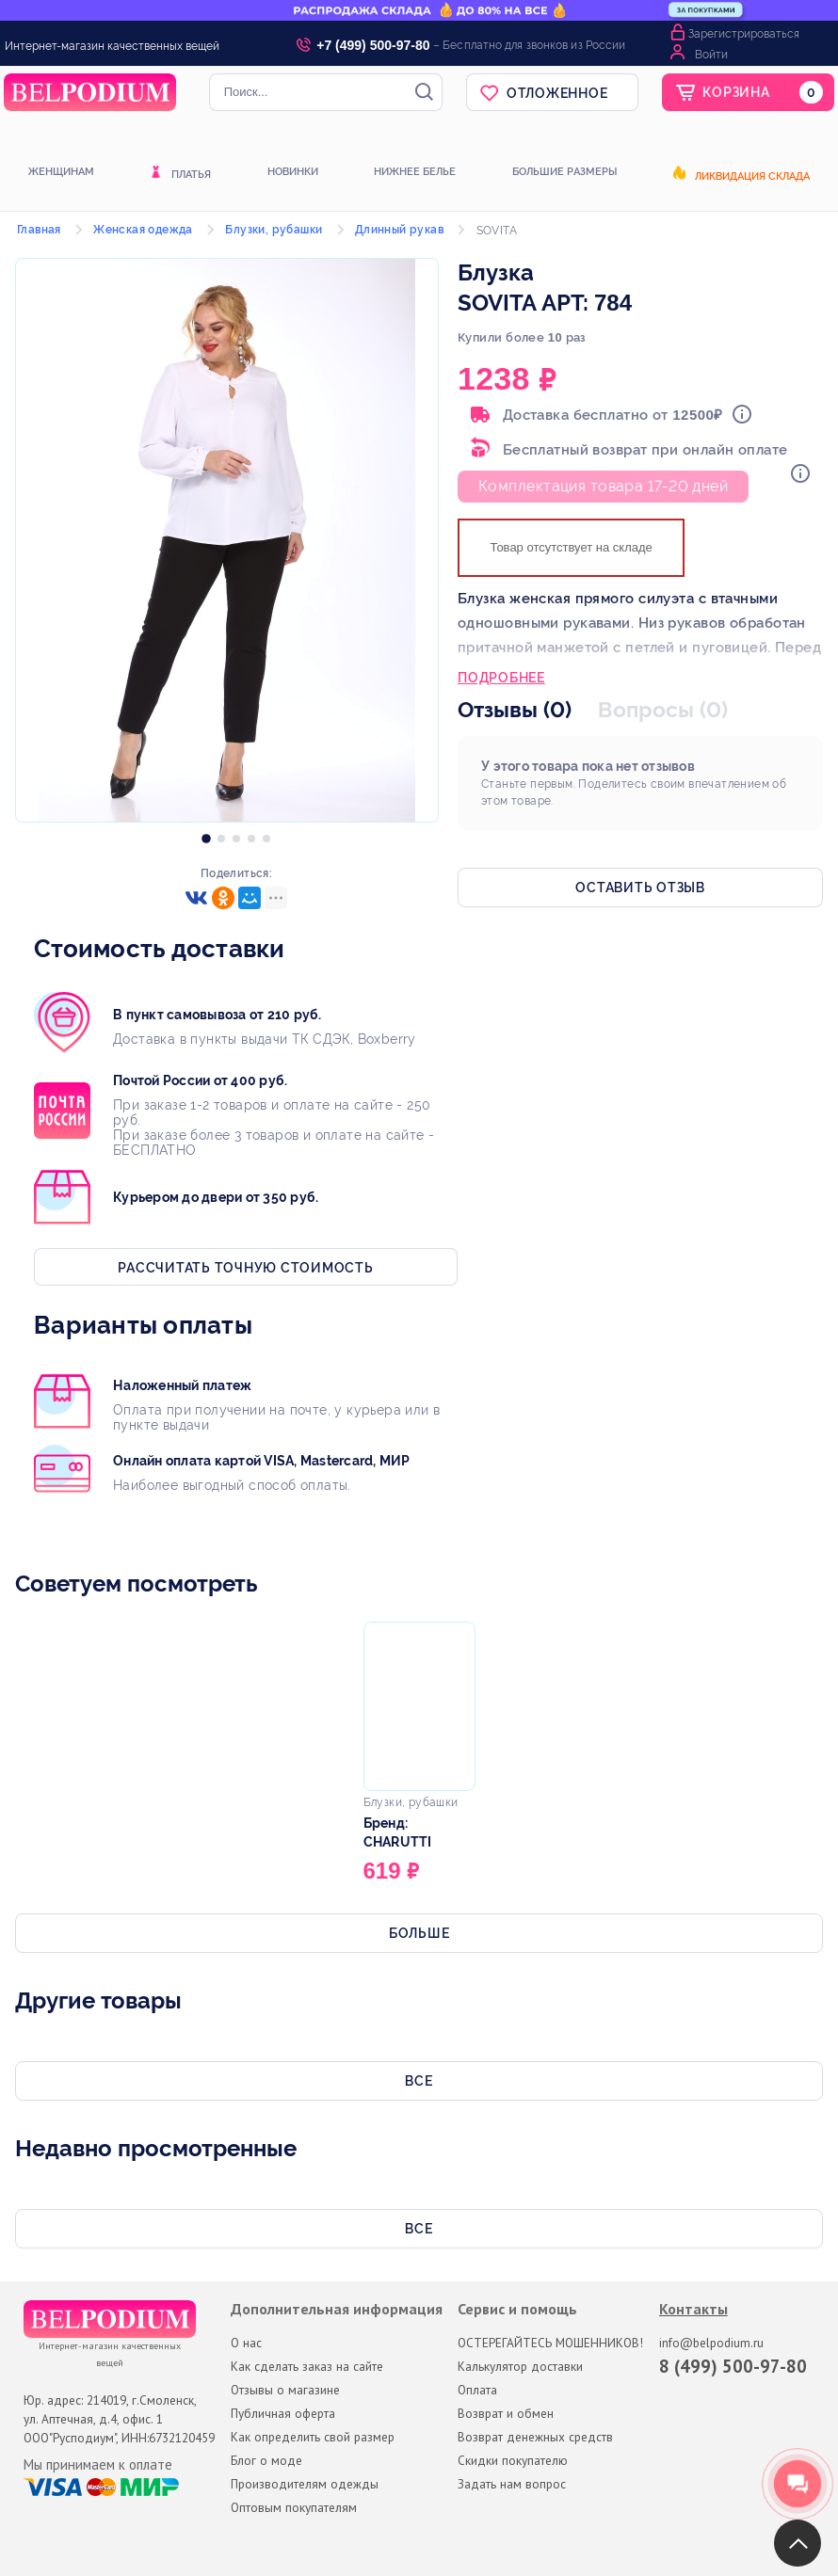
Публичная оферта (283, 2413)
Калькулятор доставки (520, 2366)
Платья (191, 174)
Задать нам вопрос (512, 2483)
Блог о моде (266, 2460)
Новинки (292, 172)
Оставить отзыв (640, 887)
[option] (206, 834)
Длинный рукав (399, 229)
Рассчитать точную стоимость (245, 1267)
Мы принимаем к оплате (98, 2464)
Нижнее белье (415, 172)
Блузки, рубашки (273, 229)
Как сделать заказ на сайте (307, 2366)
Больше (419, 1933)
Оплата (477, 2389)
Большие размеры (564, 172)
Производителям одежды (305, 2483)
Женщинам (61, 172)
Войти (711, 54)
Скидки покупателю (513, 2460)
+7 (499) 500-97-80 (372, 45)
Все (418, 2080)
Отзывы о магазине (285, 2389)
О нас (246, 2342)
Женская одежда (143, 229)
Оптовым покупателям (294, 2507)
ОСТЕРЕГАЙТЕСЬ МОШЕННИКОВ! (550, 2342)
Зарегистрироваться (743, 33)
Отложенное (557, 93)
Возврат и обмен (506, 2413)
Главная (39, 229)
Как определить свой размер (313, 2436)
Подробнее (501, 679)
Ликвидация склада (752, 176)
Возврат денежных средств (535, 2436)
